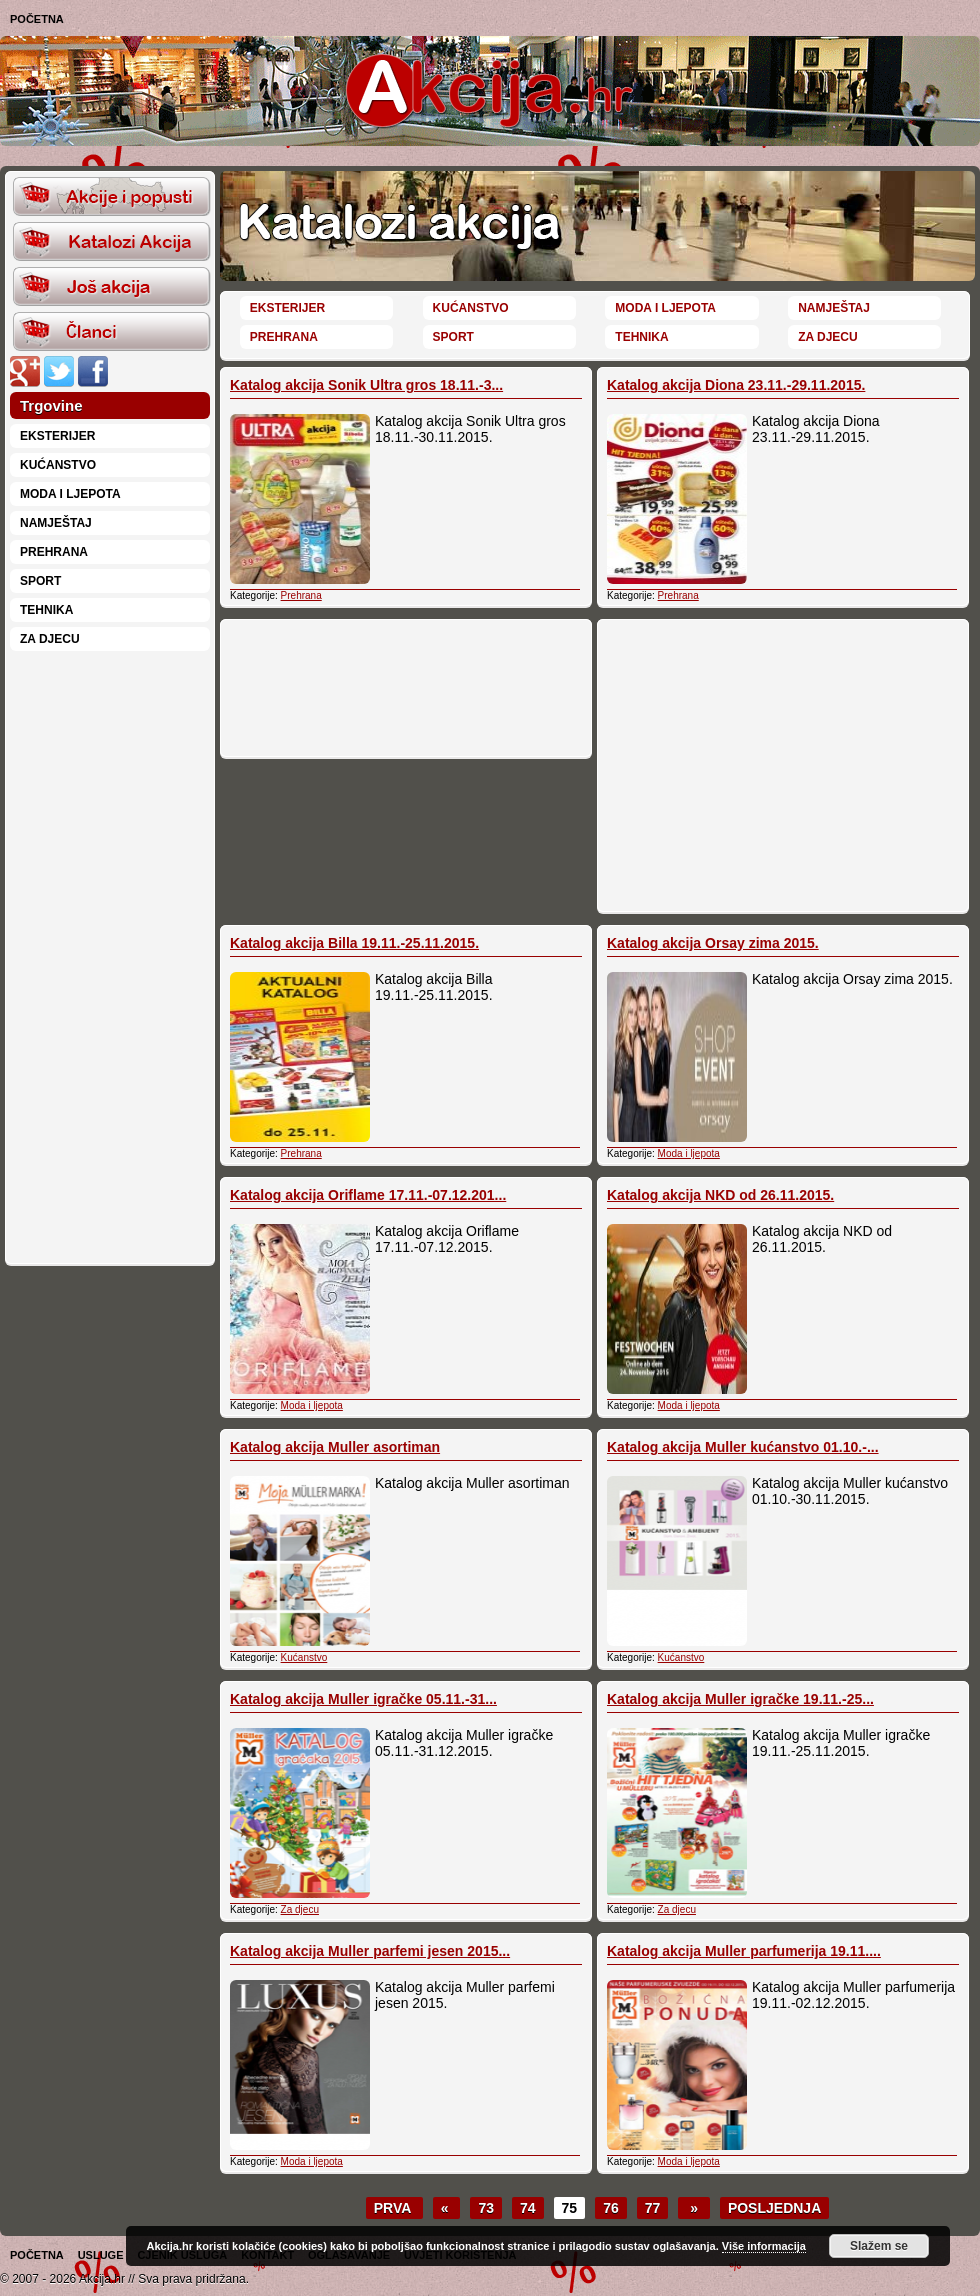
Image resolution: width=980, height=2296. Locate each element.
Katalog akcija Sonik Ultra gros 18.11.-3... (366, 385)
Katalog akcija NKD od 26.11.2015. (720, 1195)
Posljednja (774, 2208)
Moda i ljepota (70, 494)
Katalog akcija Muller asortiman (335, 1447)
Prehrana (54, 552)
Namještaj (56, 523)
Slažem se (879, 2246)
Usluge (101, 2255)
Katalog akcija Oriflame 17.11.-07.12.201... (368, 1195)
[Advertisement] (110, 956)
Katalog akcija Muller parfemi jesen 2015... (370, 1951)
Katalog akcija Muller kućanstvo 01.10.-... (743, 1447)
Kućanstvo (58, 465)
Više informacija (764, 2246)
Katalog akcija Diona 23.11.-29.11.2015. (736, 385)
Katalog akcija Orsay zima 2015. (713, 943)
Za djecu (50, 639)
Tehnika (46, 610)
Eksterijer (57, 436)
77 (653, 2208)
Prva (394, 2208)
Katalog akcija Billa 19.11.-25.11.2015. (354, 943)
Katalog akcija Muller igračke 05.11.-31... (363, 1699)
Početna (37, 19)
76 (611, 2208)
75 (570, 2208)
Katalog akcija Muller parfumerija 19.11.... (744, 1951)
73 (486, 2208)
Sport (40, 581)
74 (528, 2208)
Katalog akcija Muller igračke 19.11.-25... (740, 1699)
